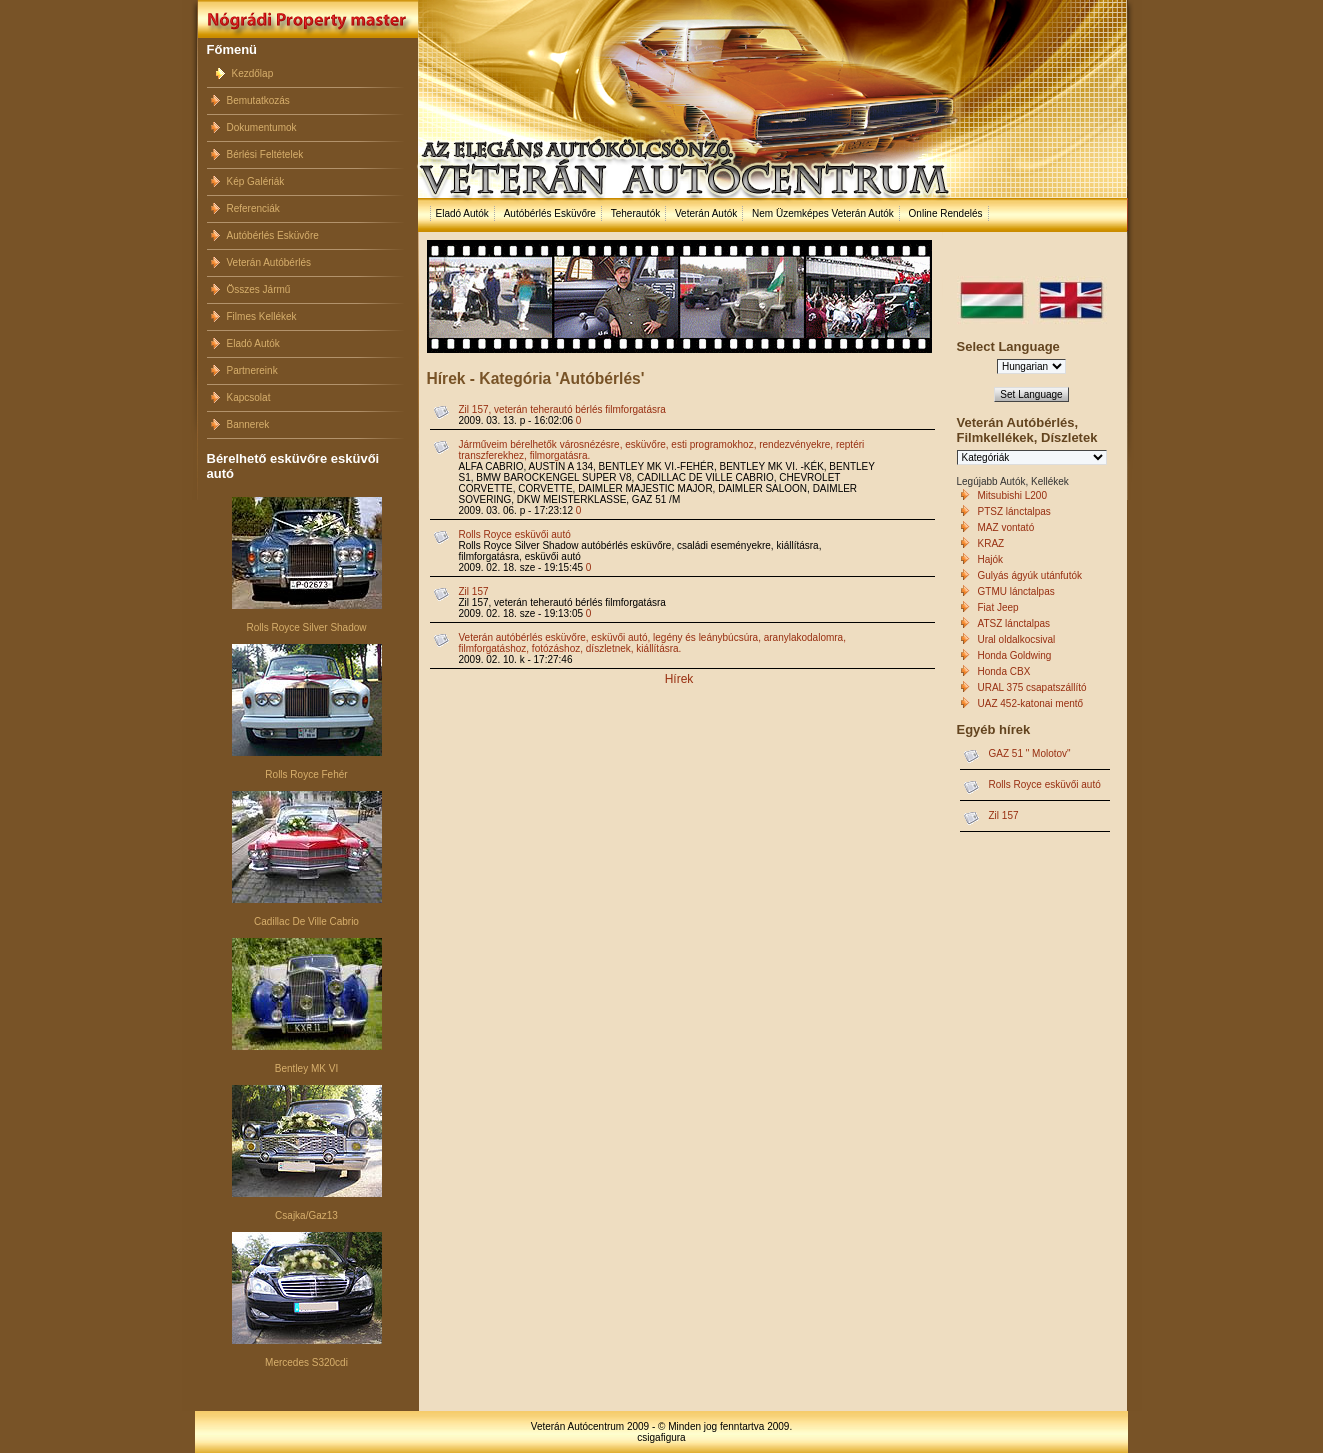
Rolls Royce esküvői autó (515, 534)
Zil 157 (474, 591)
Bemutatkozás (258, 100)
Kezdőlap (253, 73)
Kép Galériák (256, 181)
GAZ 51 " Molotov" (1030, 753)
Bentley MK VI (306, 1068)
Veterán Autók (706, 213)
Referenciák (253, 208)
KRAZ (991, 543)
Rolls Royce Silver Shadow (306, 627)
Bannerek (248, 424)
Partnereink (252, 370)
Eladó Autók (253, 343)
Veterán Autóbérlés (269, 262)
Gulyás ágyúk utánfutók (1030, 575)
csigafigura (661, 1437)
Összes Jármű (259, 289)
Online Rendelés (946, 213)
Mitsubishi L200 (1012, 495)
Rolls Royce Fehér (306, 774)
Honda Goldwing (1015, 655)
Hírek (679, 679)
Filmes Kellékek (262, 316)
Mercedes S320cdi (306, 1362)
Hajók (991, 559)
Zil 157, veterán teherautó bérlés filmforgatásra (562, 409)
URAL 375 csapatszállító (1032, 687)
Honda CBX (1004, 671)
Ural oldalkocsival (1017, 639)
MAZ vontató (1006, 527)
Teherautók (635, 213)
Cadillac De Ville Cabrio (306, 921)
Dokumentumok (262, 127)
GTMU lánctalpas (1016, 591)
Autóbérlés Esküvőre (273, 235)
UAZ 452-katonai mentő (1031, 703)
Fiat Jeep (998, 607)
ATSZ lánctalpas (1014, 623)
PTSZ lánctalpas (1014, 511)
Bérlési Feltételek (265, 154)
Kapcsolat (249, 397)
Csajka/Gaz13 (306, 1215)
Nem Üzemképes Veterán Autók (823, 213)
